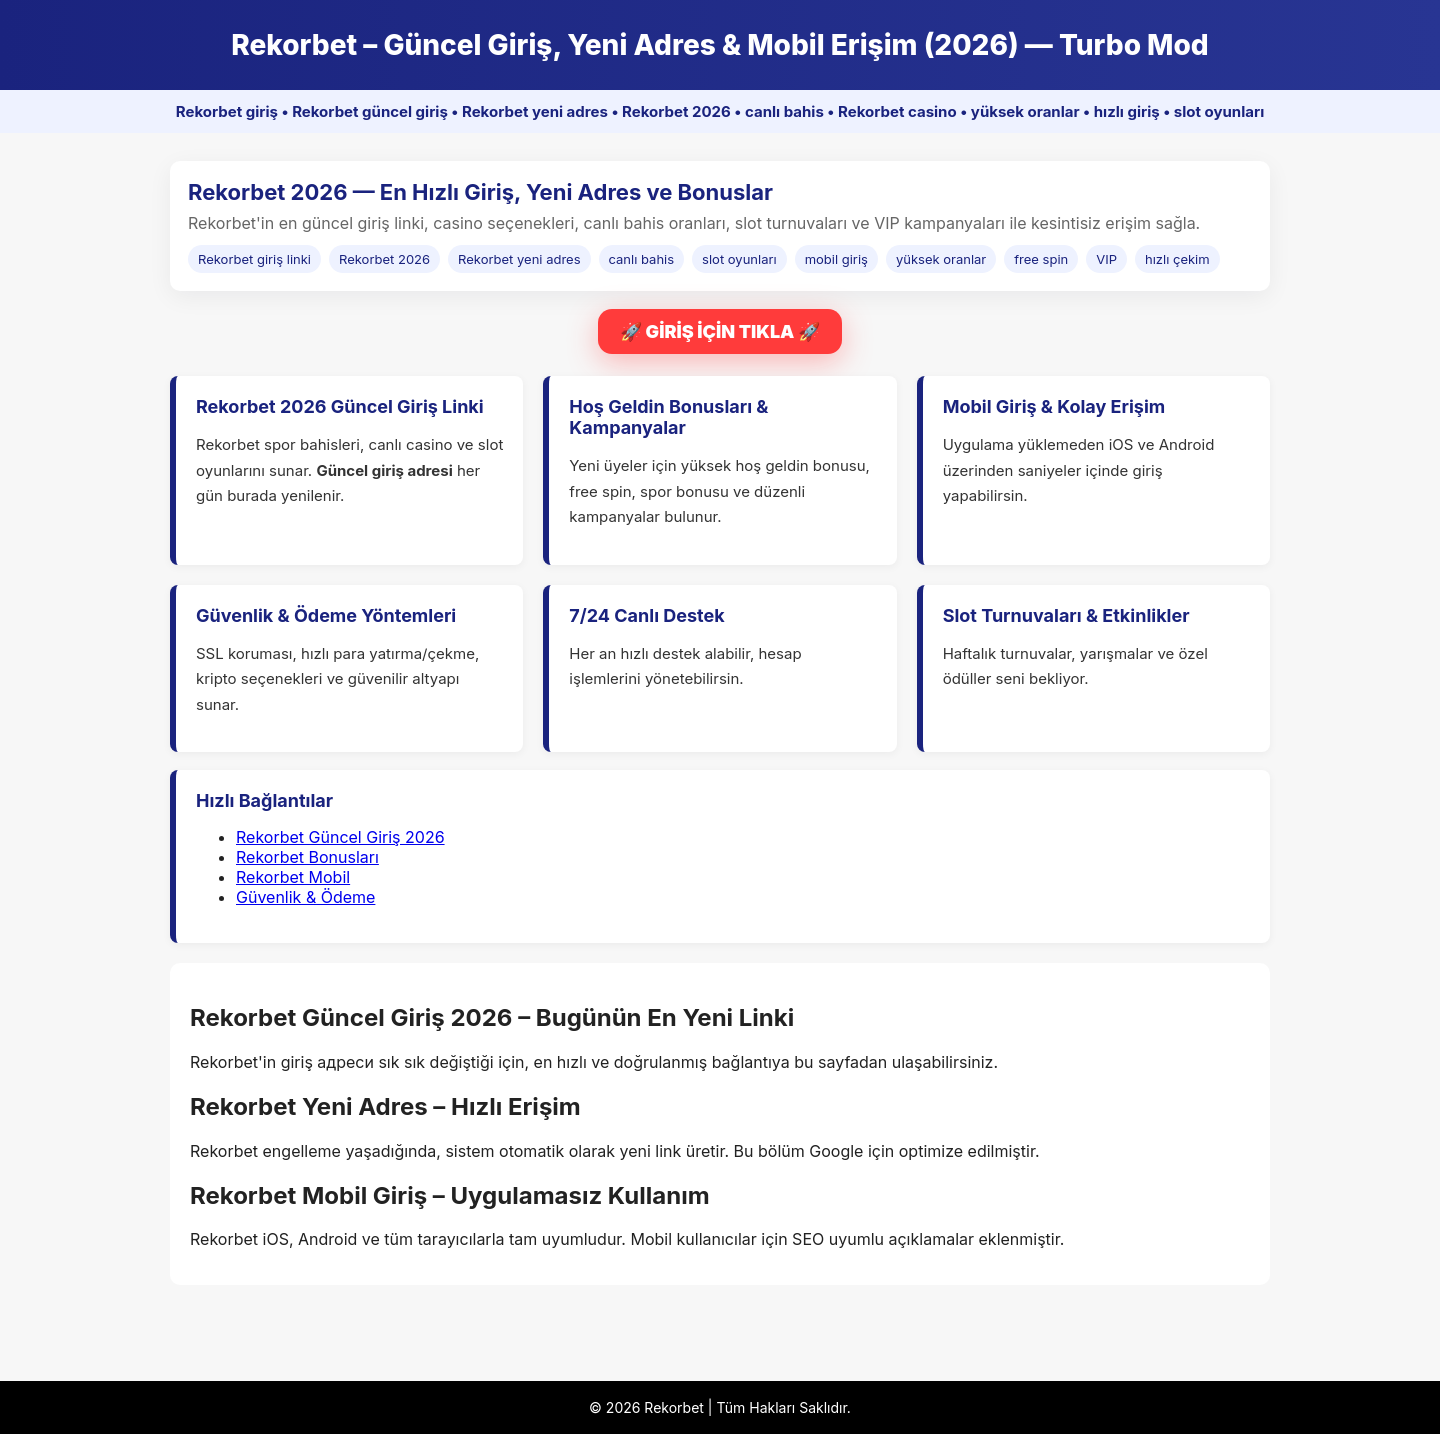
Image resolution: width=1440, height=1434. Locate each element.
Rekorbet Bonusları (307, 857)
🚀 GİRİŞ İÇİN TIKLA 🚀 (720, 331)
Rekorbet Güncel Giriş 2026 (340, 837)
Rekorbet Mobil (293, 877)
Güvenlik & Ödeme (305, 897)
